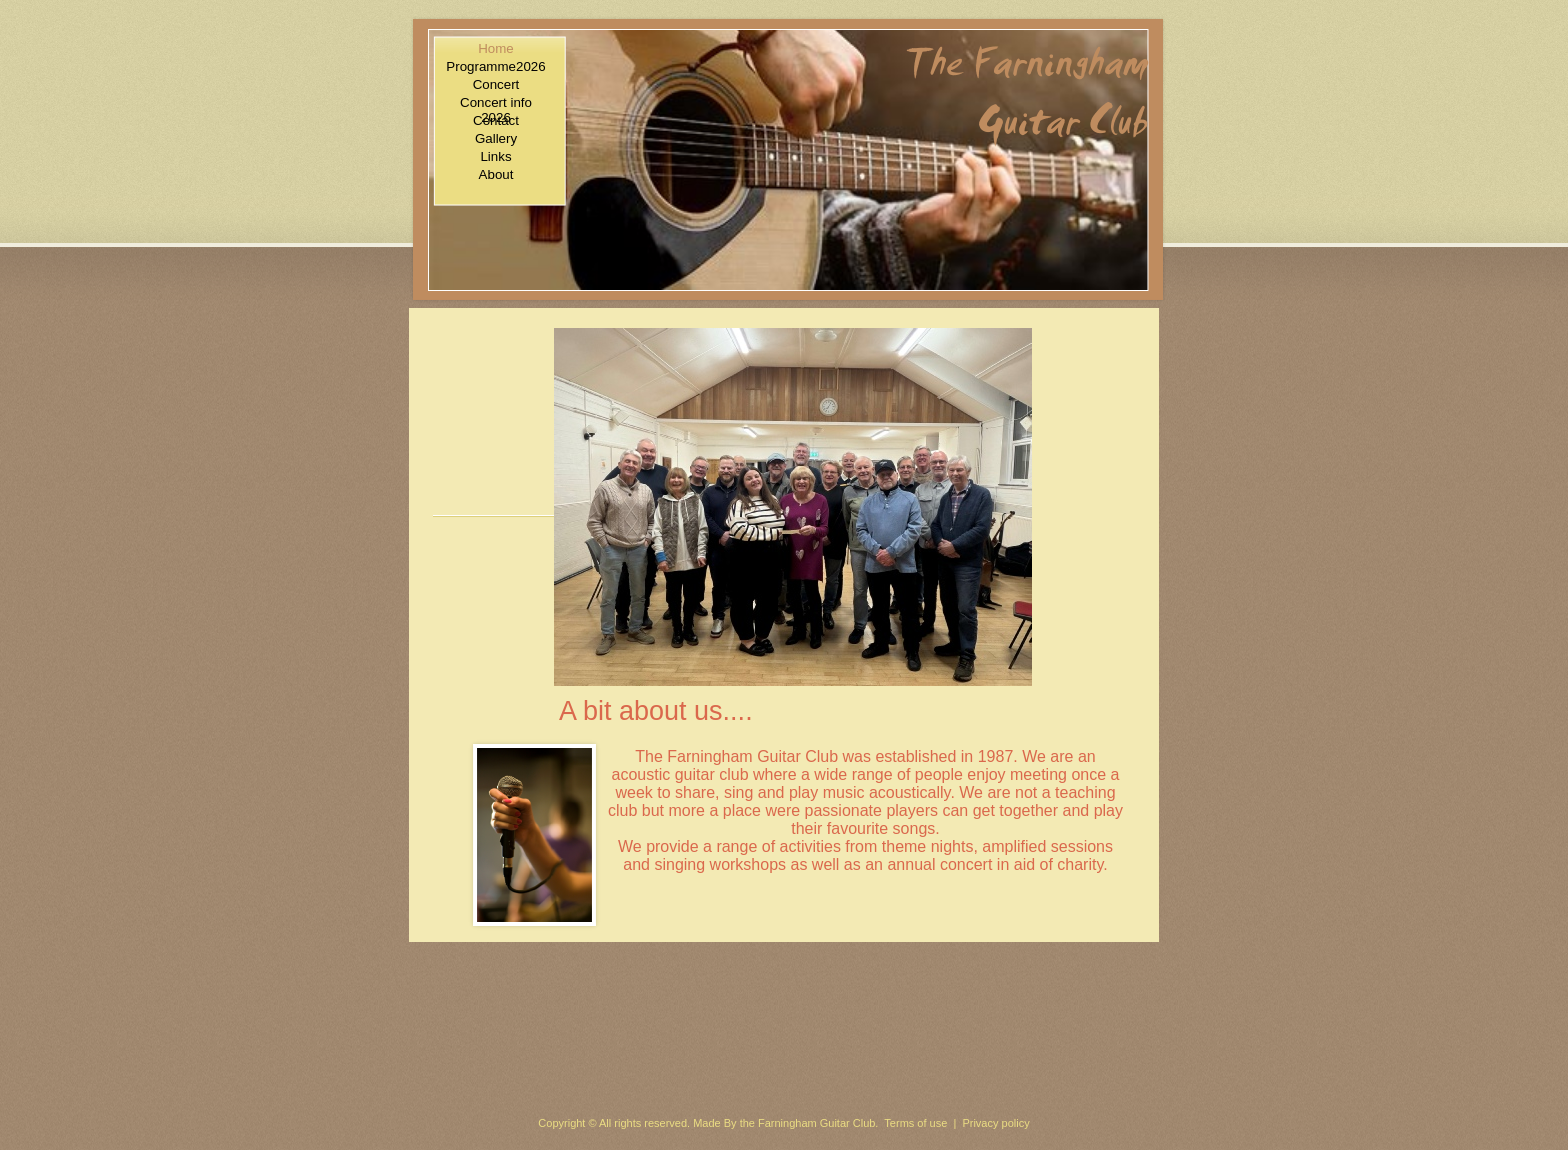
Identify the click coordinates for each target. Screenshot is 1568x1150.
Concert (496, 84)
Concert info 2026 (496, 102)
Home (496, 48)
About (496, 174)
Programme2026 (495, 66)
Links (495, 156)
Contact (496, 120)
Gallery (496, 138)
